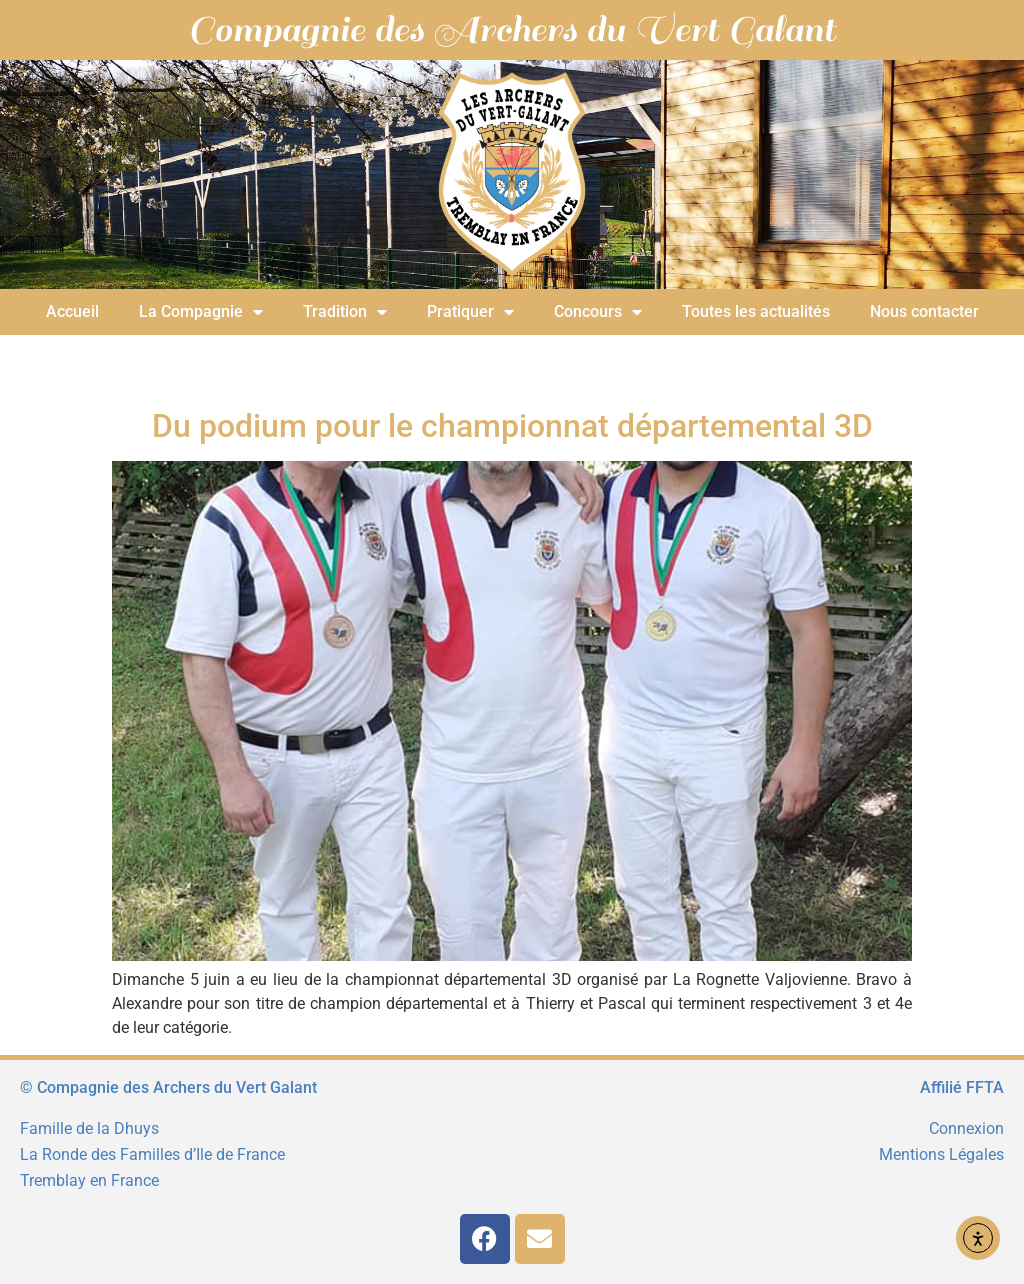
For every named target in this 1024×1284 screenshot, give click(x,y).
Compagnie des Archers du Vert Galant (512, 30)
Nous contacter (924, 311)
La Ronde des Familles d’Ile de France (152, 1154)
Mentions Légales (941, 1154)
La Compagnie (201, 312)
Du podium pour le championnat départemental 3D (512, 426)
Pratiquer (470, 312)
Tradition (345, 312)
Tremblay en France (89, 1180)
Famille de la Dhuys (89, 1128)
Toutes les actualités (756, 311)
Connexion (966, 1128)
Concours (598, 312)
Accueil (72, 311)
